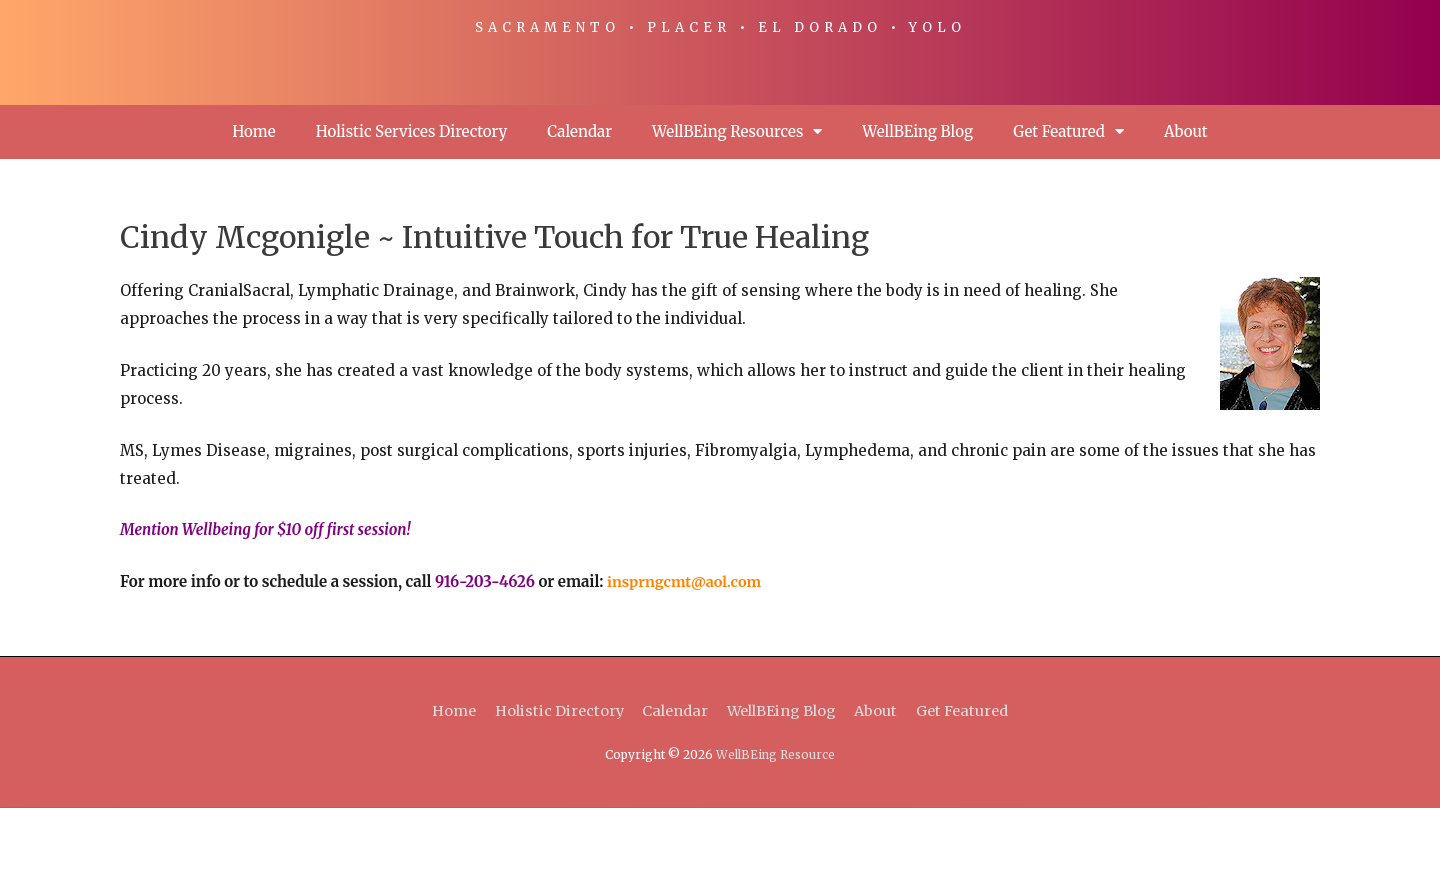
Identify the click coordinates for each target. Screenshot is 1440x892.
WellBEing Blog (917, 215)
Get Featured (1068, 215)
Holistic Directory (550, 794)
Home (253, 215)
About (1186, 215)
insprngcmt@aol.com (687, 665)
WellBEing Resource (776, 838)
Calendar (579, 215)
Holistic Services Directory (412, 215)
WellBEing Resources (737, 215)
